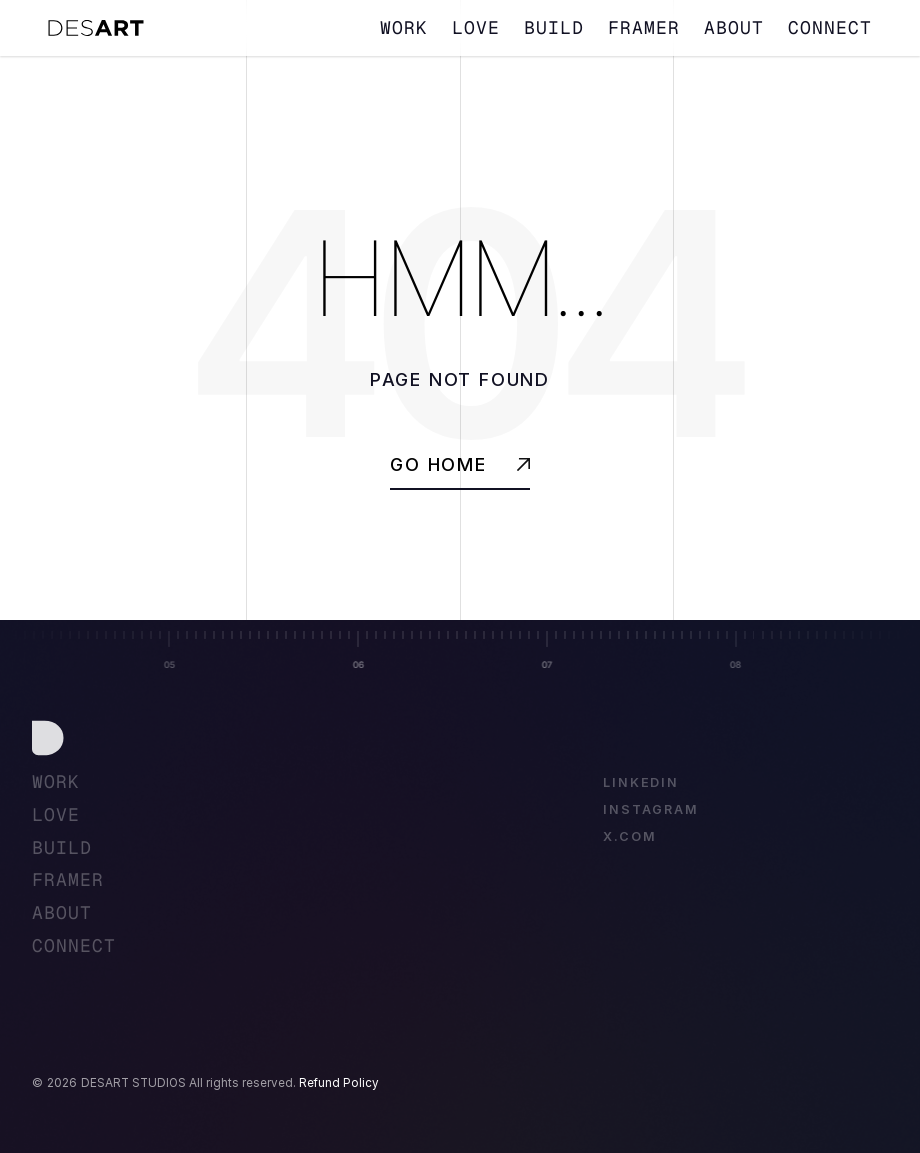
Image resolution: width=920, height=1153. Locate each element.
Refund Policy (339, 1083)
